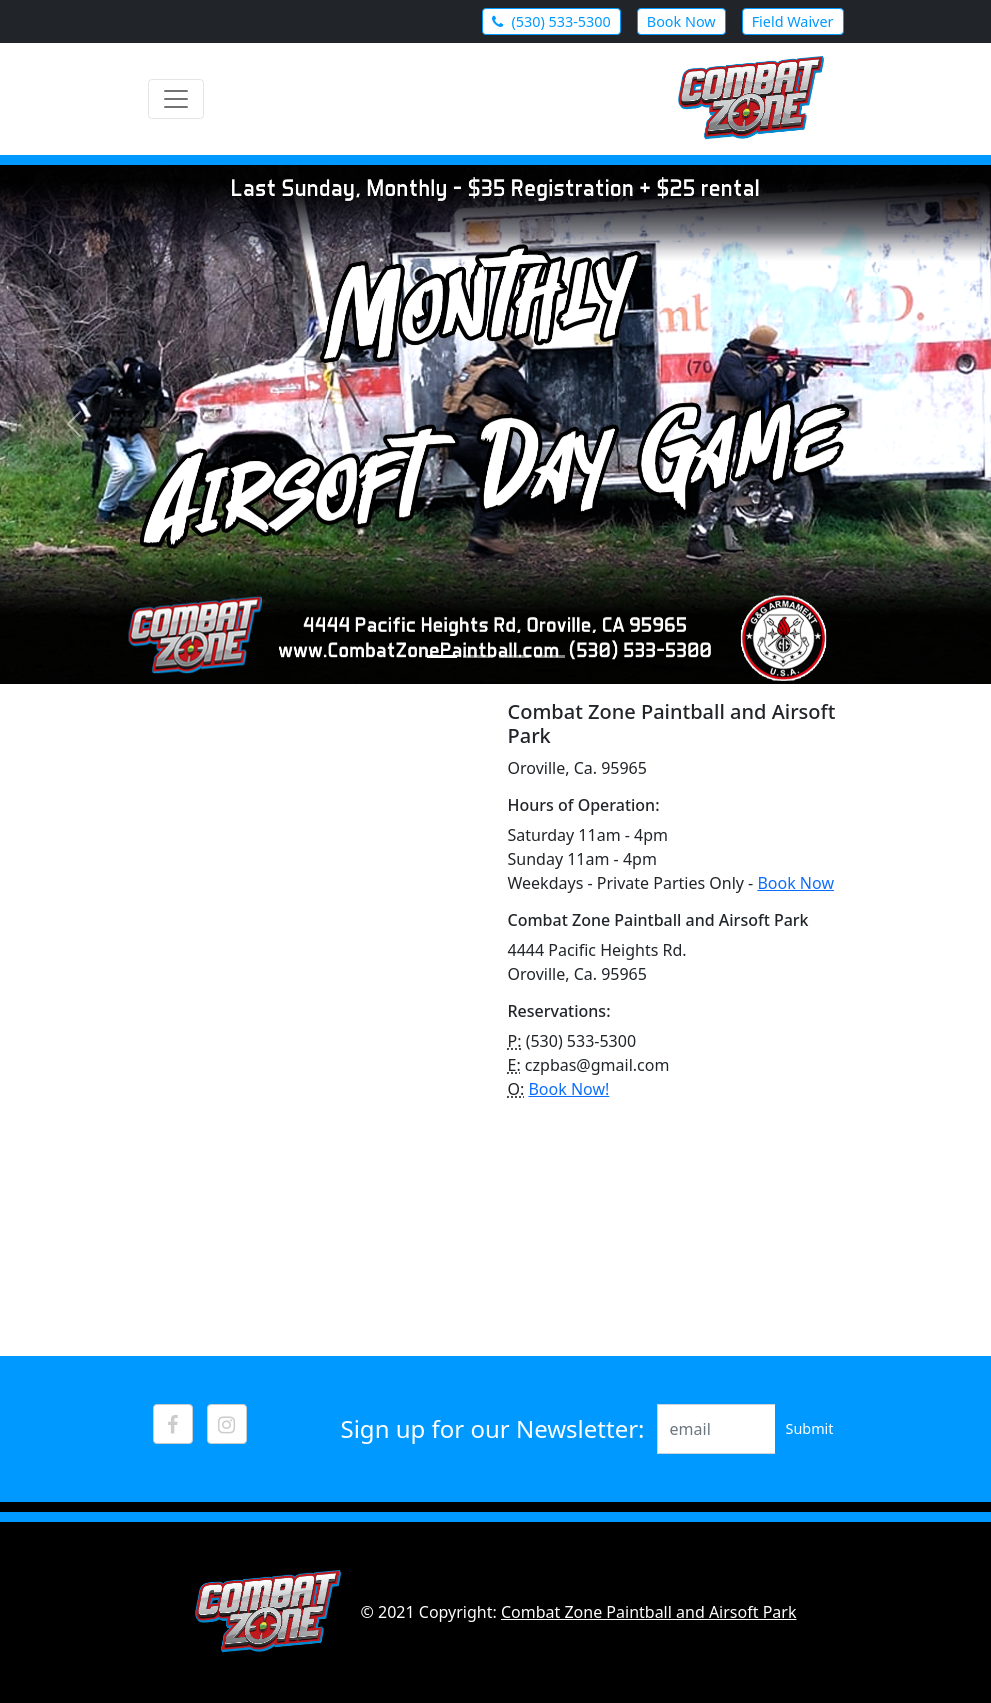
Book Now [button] (681, 21)
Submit (809, 1428)
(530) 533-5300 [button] (551, 21)
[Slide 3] (514, 656)
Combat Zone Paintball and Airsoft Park (649, 1612)
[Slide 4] (550, 656)
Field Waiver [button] (793, 21)
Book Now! (568, 1089)
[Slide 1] (442, 656)
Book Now (795, 883)
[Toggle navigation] (176, 99)
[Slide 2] (478, 656)
